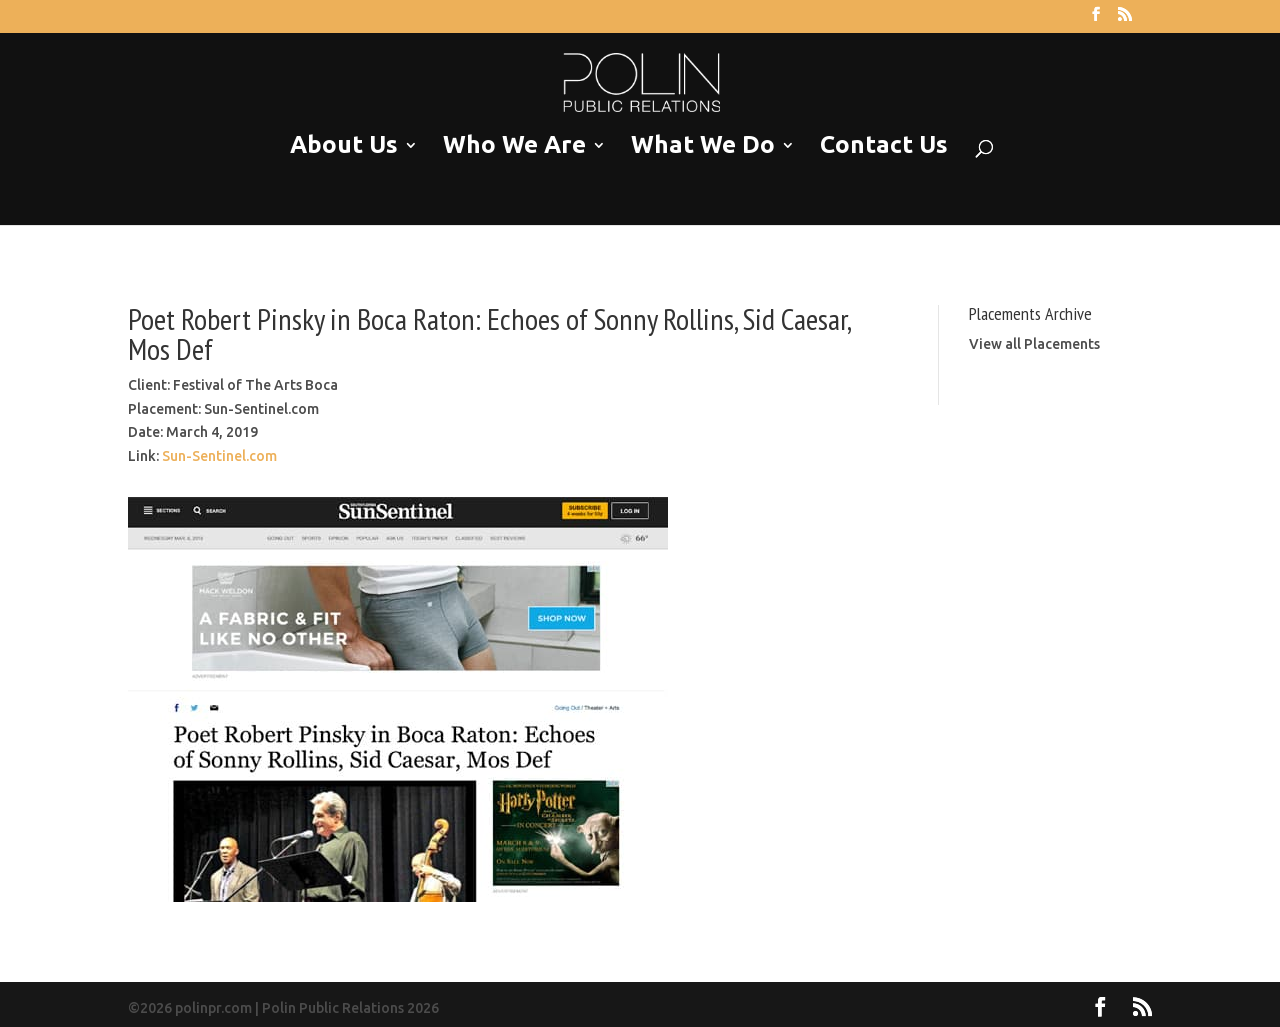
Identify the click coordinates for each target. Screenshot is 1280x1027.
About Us (344, 145)
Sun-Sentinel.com (219, 456)
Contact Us (884, 145)
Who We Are (514, 145)
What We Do (703, 145)
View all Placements (1034, 344)
